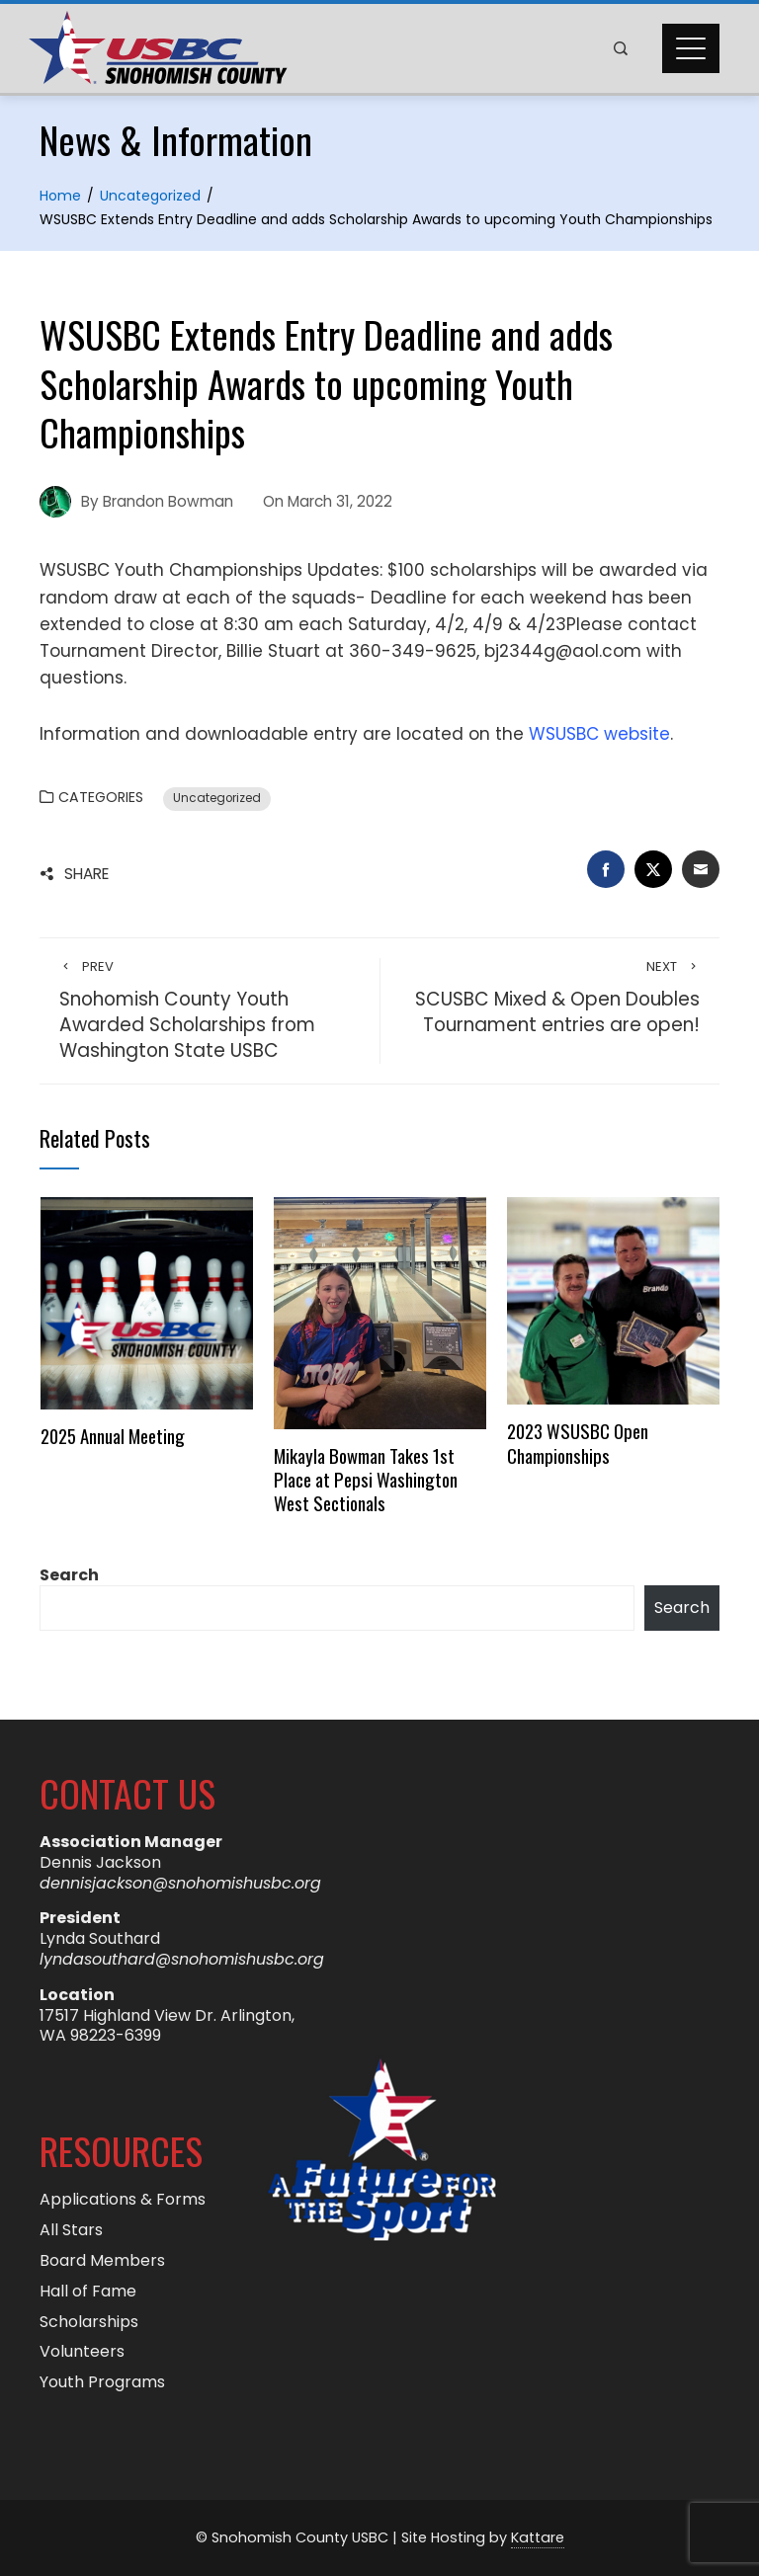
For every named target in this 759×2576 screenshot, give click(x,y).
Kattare (537, 2537)
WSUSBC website (599, 734)
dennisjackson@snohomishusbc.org (180, 1883)
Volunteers (82, 2352)
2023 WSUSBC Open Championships (577, 1442)
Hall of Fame (88, 2292)
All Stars (71, 2230)
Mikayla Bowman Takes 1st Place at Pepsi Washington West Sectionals (366, 1479)
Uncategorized (217, 798)
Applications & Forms (123, 2200)
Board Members (102, 2261)
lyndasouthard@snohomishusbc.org (182, 1959)
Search (69, 1575)
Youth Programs (102, 2383)
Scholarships (89, 2322)
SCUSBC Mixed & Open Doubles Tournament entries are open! (550, 998)
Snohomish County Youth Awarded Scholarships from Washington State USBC (209, 1011)
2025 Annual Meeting (113, 1435)
